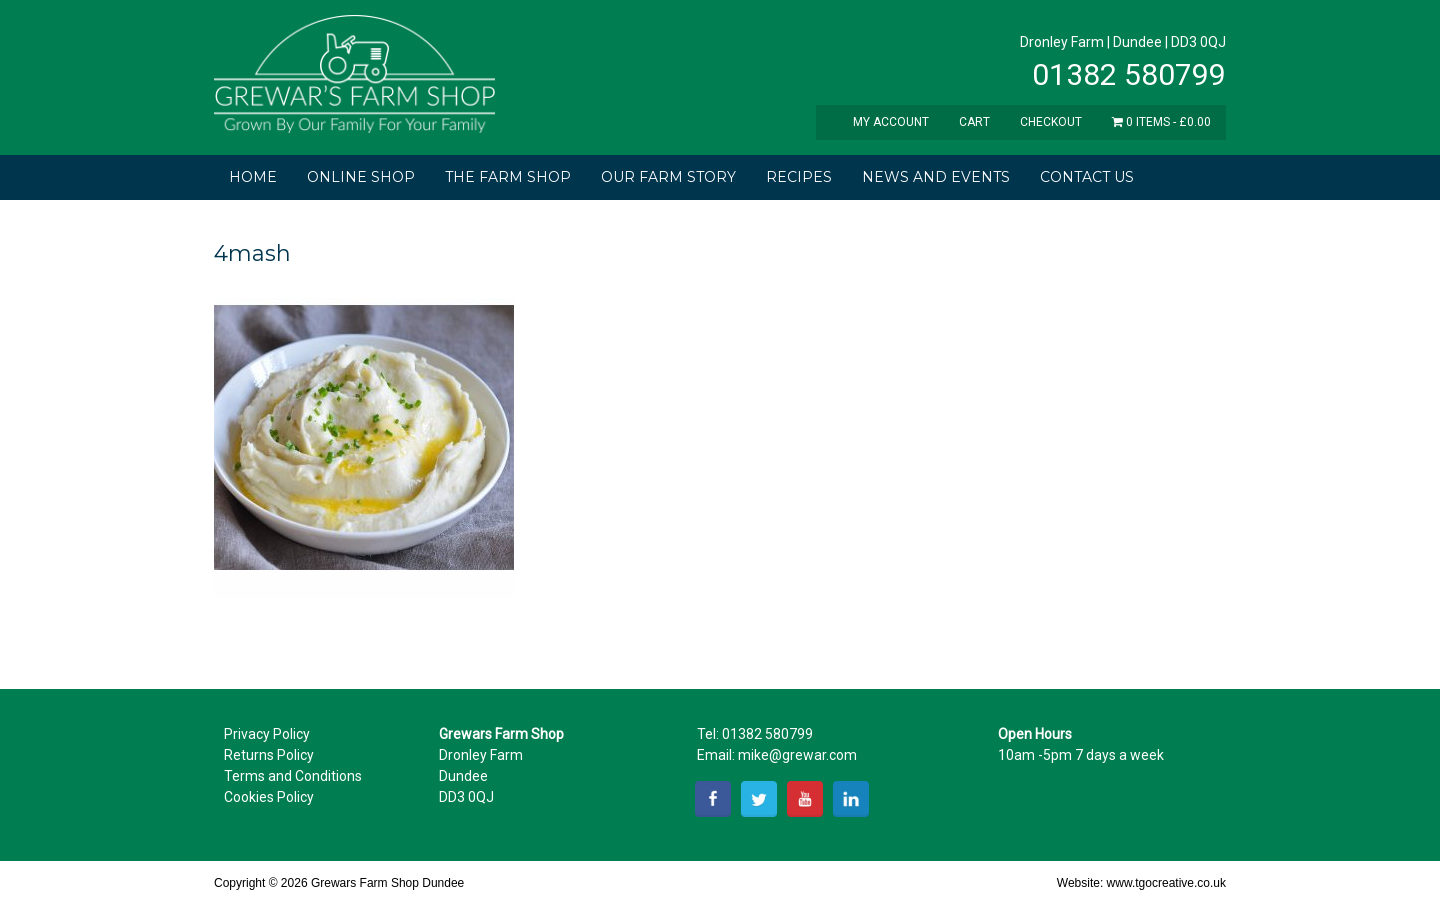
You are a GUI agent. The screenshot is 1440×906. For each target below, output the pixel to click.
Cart (974, 122)
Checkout (1051, 122)
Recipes (799, 177)
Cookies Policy (269, 797)
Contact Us (1087, 177)
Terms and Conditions (293, 776)
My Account (891, 122)
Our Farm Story (668, 177)
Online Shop (361, 177)
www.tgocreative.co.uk (1166, 883)
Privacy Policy (267, 734)
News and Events (936, 177)
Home (253, 177)
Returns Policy (269, 755)
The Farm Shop (508, 177)
